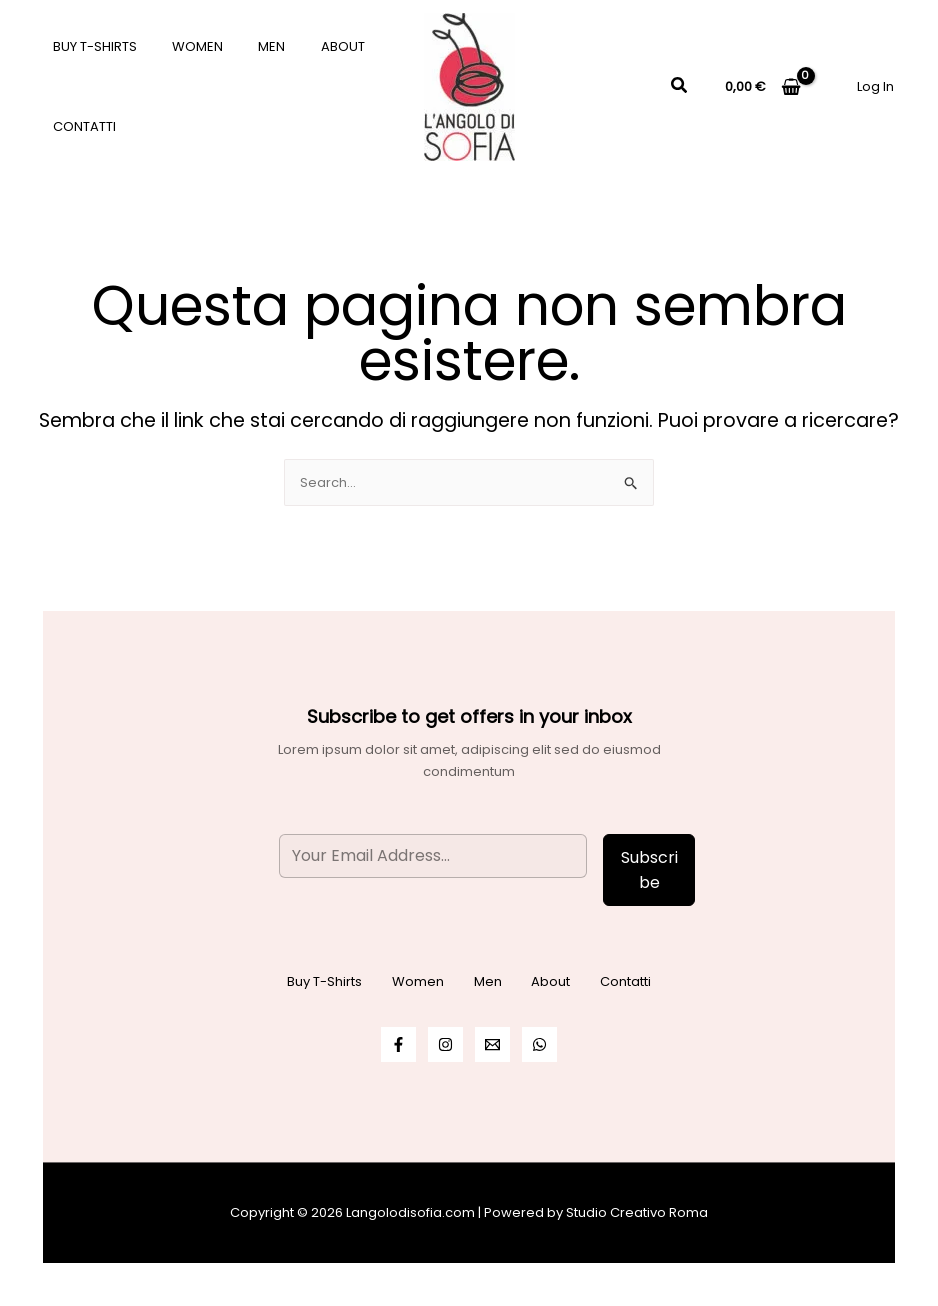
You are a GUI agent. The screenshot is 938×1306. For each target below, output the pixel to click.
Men (248, 46)
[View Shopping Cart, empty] (763, 86)
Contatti (79, 126)
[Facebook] (398, 1044)
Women (183, 46)
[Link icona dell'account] (875, 86)
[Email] (492, 1044)
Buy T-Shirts (90, 46)
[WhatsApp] (539, 1044)
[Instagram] (445, 1044)
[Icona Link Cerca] (680, 87)
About (310, 46)
